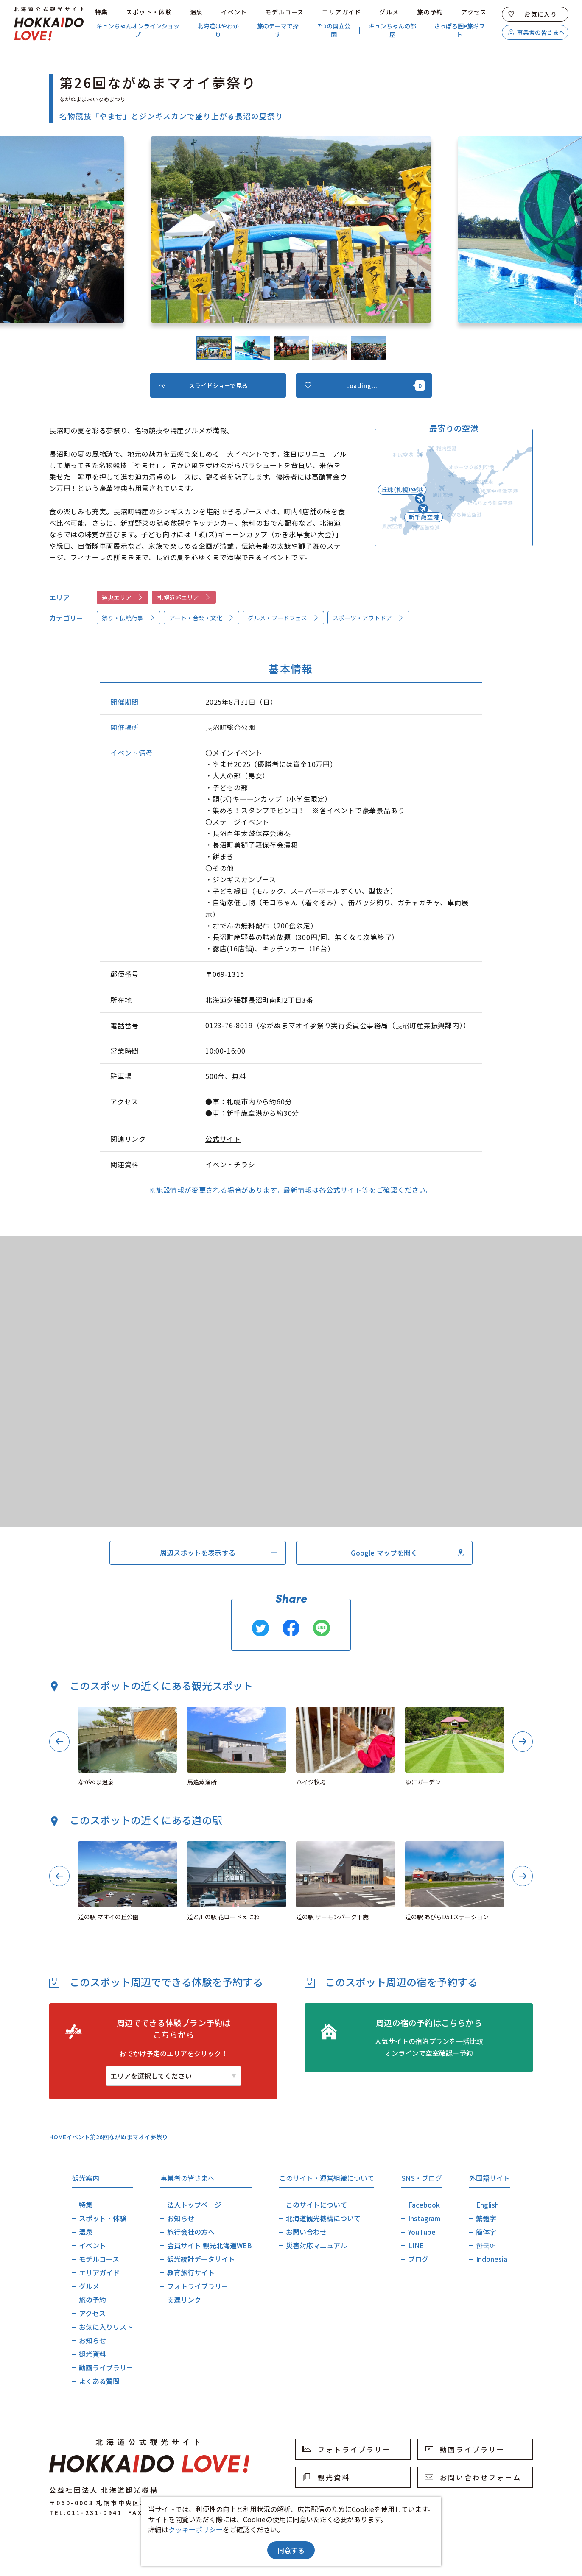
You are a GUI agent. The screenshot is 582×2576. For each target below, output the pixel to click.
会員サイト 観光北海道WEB (209, 2245)
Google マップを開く (407, 1552)
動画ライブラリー (106, 2367)
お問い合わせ (306, 2231)
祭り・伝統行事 (128, 617)
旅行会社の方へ (191, 2231)
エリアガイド (341, 11)
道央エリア (122, 597)
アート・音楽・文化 (201, 617)
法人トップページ (194, 2204)
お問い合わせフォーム (473, 2477)
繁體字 (486, 2218)
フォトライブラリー (197, 2286)
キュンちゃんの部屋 (392, 30)
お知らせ (92, 2340)
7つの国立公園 (333, 30)
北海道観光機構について (323, 2218)
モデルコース (284, 11)
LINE (416, 2245)
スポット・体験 (149, 11)
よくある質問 (99, 2381)
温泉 (196, 11)
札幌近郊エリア (184, 597)
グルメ (389, 11)
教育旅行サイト (191, 2272)
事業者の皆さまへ (536, 32)
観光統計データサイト (201, 2258)
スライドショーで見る (203, 385)
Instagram (424, 2218)
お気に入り (532, 14)
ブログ (418, 2258)
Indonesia (491, 2258)
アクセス (474, 11)
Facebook (424, 2204)
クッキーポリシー (195, 2529)
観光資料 (92, 2353)
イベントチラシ (230, 1164)
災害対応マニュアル (316, 2245)
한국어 (486, 2245)
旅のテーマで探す (278, 30)
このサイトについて (316, 2204)
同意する (291, 2550)
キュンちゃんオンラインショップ (137, 30)
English (487, 2204)
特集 (101, 11)
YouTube (422, 2231)
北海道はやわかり (218, 30)
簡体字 (486, 2231)
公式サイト (223, 1139)
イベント (234, 11)
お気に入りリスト (106, 2326)
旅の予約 (430, 11)
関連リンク (184, 2299)
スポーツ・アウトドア (368, 617)
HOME (57, 2136)
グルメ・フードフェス (283, 617)
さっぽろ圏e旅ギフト (459, 30)
